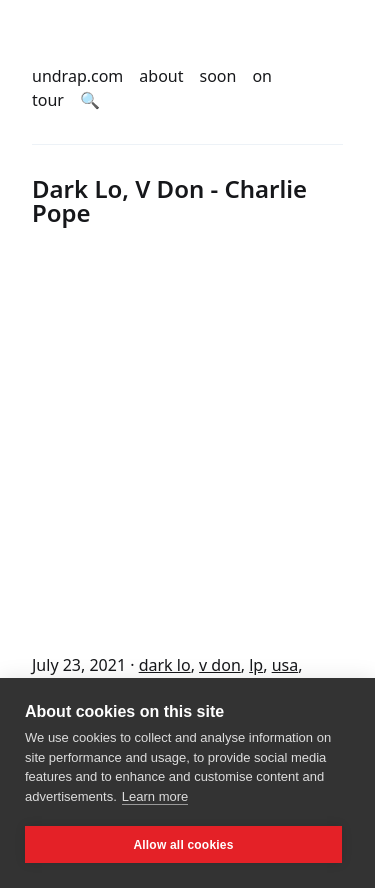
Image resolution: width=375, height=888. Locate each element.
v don (220, 665)
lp (256, 665)
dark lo (165, 665)
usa (285, 665)
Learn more (155, 796)
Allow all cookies (183, 845)
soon (218, 76)
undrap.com (77, 76)
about (161, 76)
